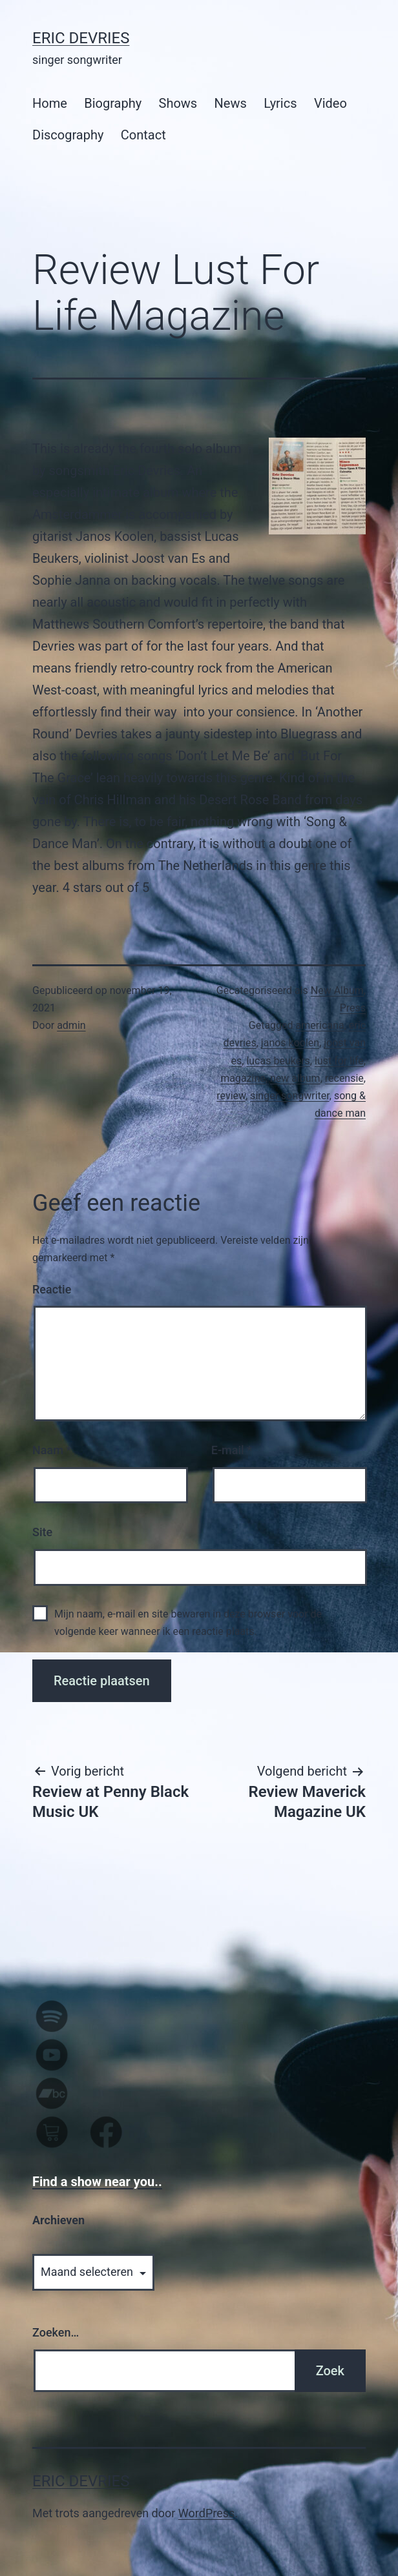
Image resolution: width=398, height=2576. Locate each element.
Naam (51, 1450)
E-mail (231, 1450)
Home (49, 103)
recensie (344, 1078)
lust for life (339, 1061)
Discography (67, 135)
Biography (112, 103)
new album (295, 1078)
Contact (143, 135)
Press (353, 1008)
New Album (337, 990)
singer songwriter (290, 1096)
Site (42, 1532)
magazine (243, 1078)
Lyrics (280, 103)
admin (71, 1025)
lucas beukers (277, 1061)
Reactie (51, 1289)
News (231, 103)
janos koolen (290, 1043)
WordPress (206, 2513)
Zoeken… (55, 2332)
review (231, 1096)
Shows (178, 103)
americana (320, 1025)
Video (330, 103)
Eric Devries (80, 38)
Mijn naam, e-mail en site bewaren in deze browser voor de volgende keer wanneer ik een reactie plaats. (188, 1623)
